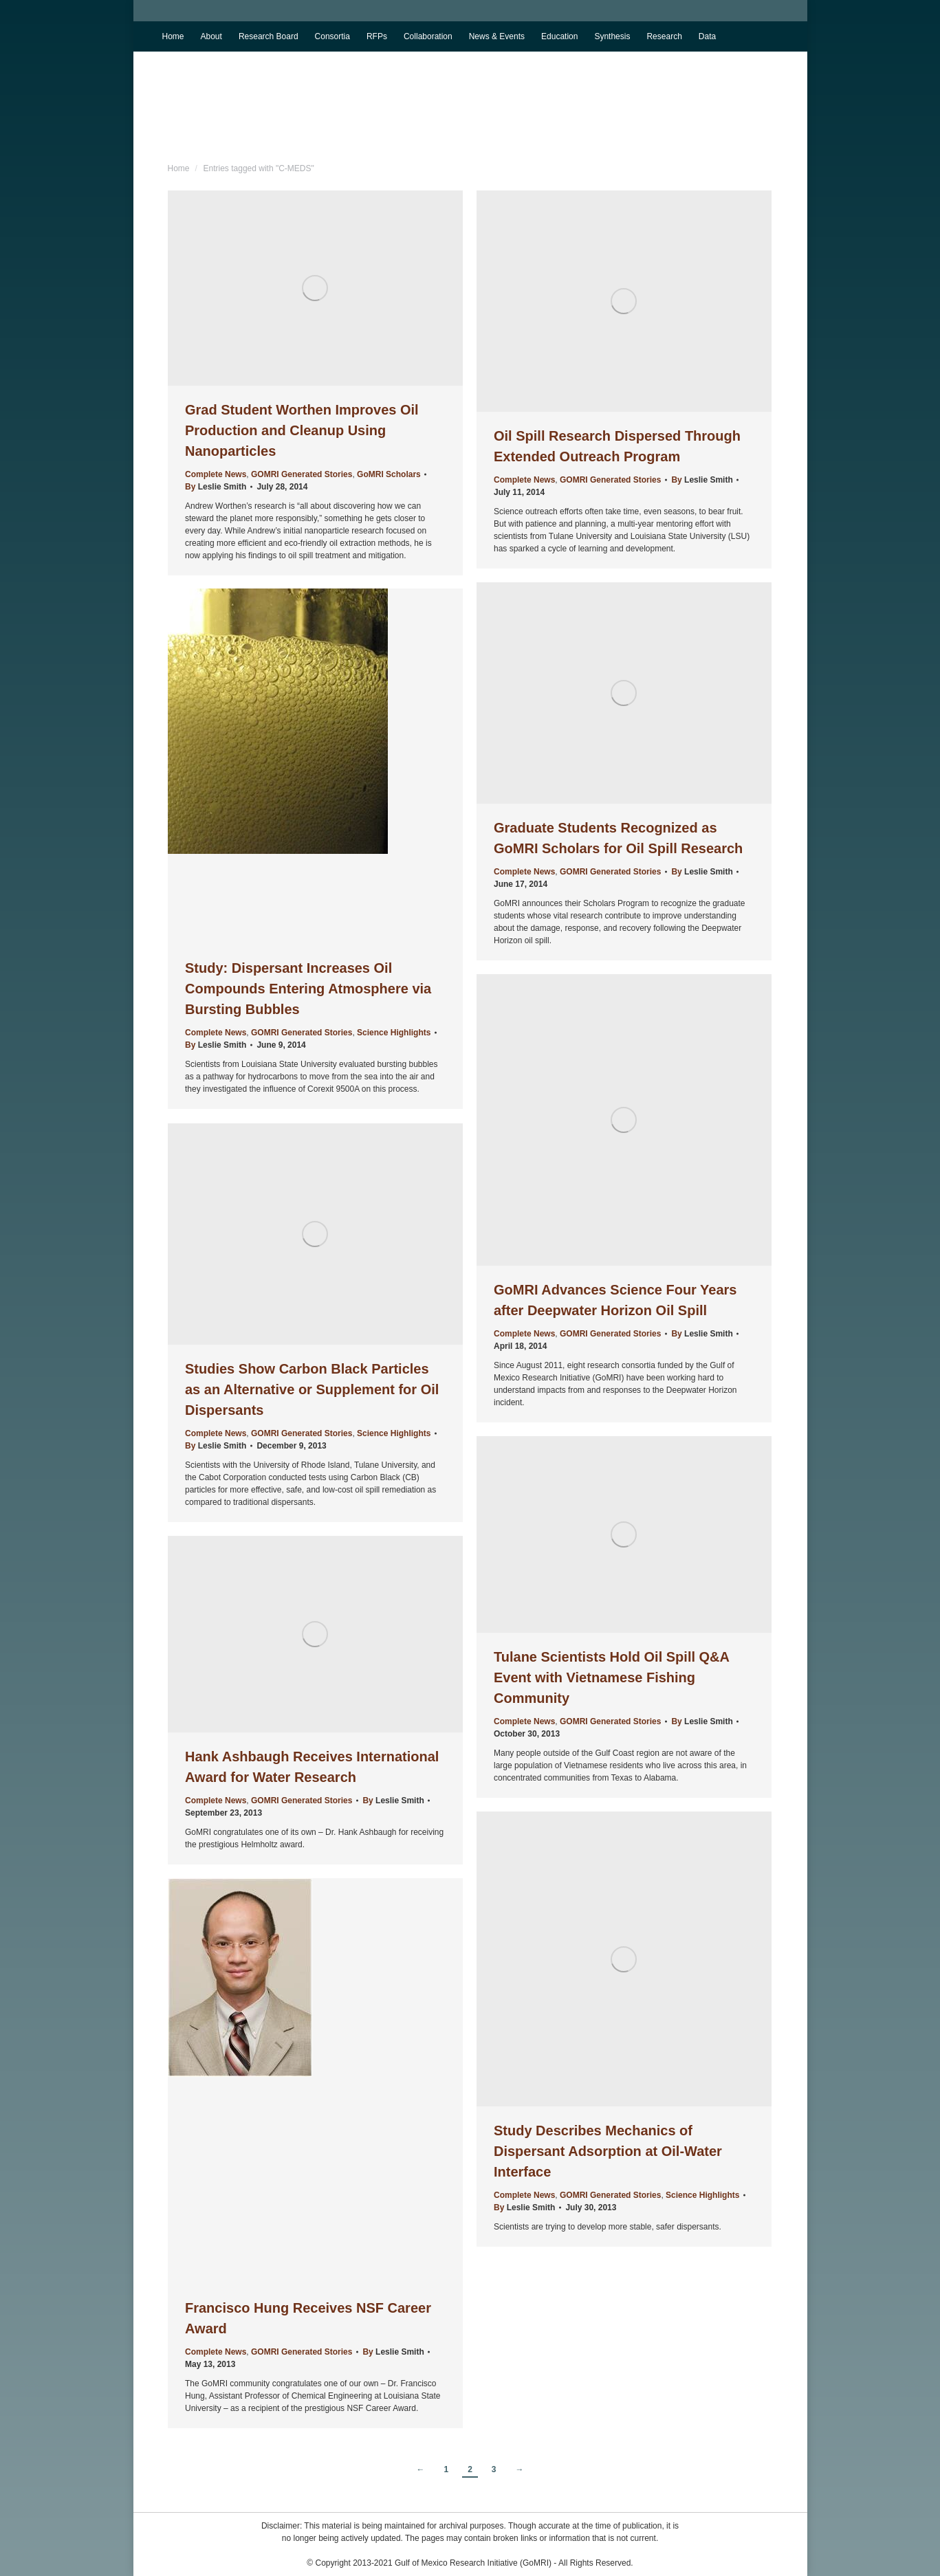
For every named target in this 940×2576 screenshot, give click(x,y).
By (215, 487)
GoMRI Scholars (389, 474)
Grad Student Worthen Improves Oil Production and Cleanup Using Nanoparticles (302, 430)
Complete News (215, 474)
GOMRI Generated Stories (301, 474)
